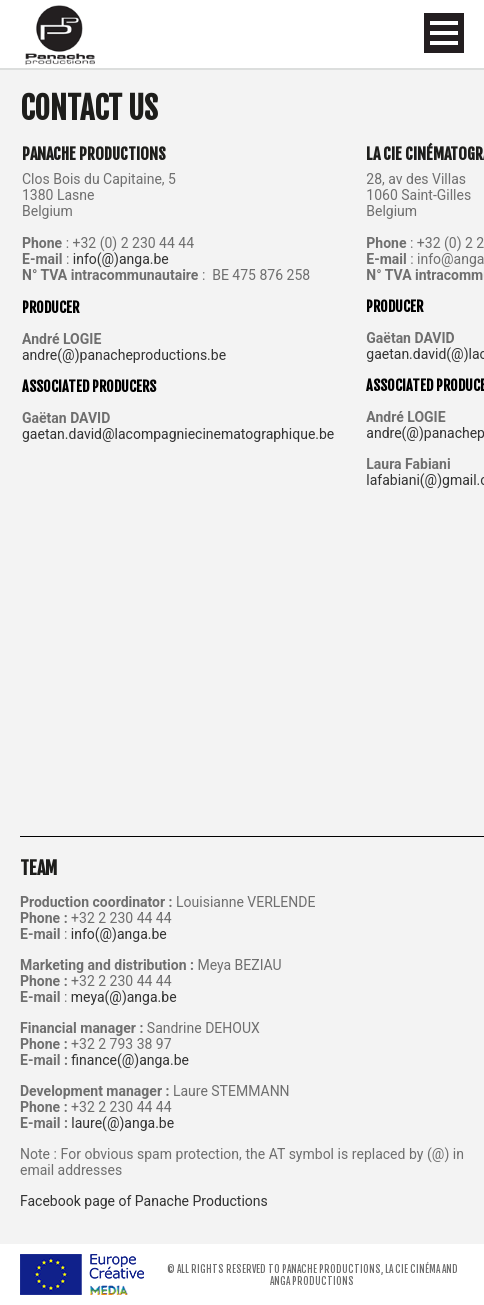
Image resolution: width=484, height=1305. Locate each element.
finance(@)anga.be (130, 1060)
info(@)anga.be (121, 259)
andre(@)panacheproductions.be (124, 355)
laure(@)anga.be (122, 1123)
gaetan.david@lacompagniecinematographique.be (178, 434)
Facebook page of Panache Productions (144, 1201)
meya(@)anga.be (124, 997)
